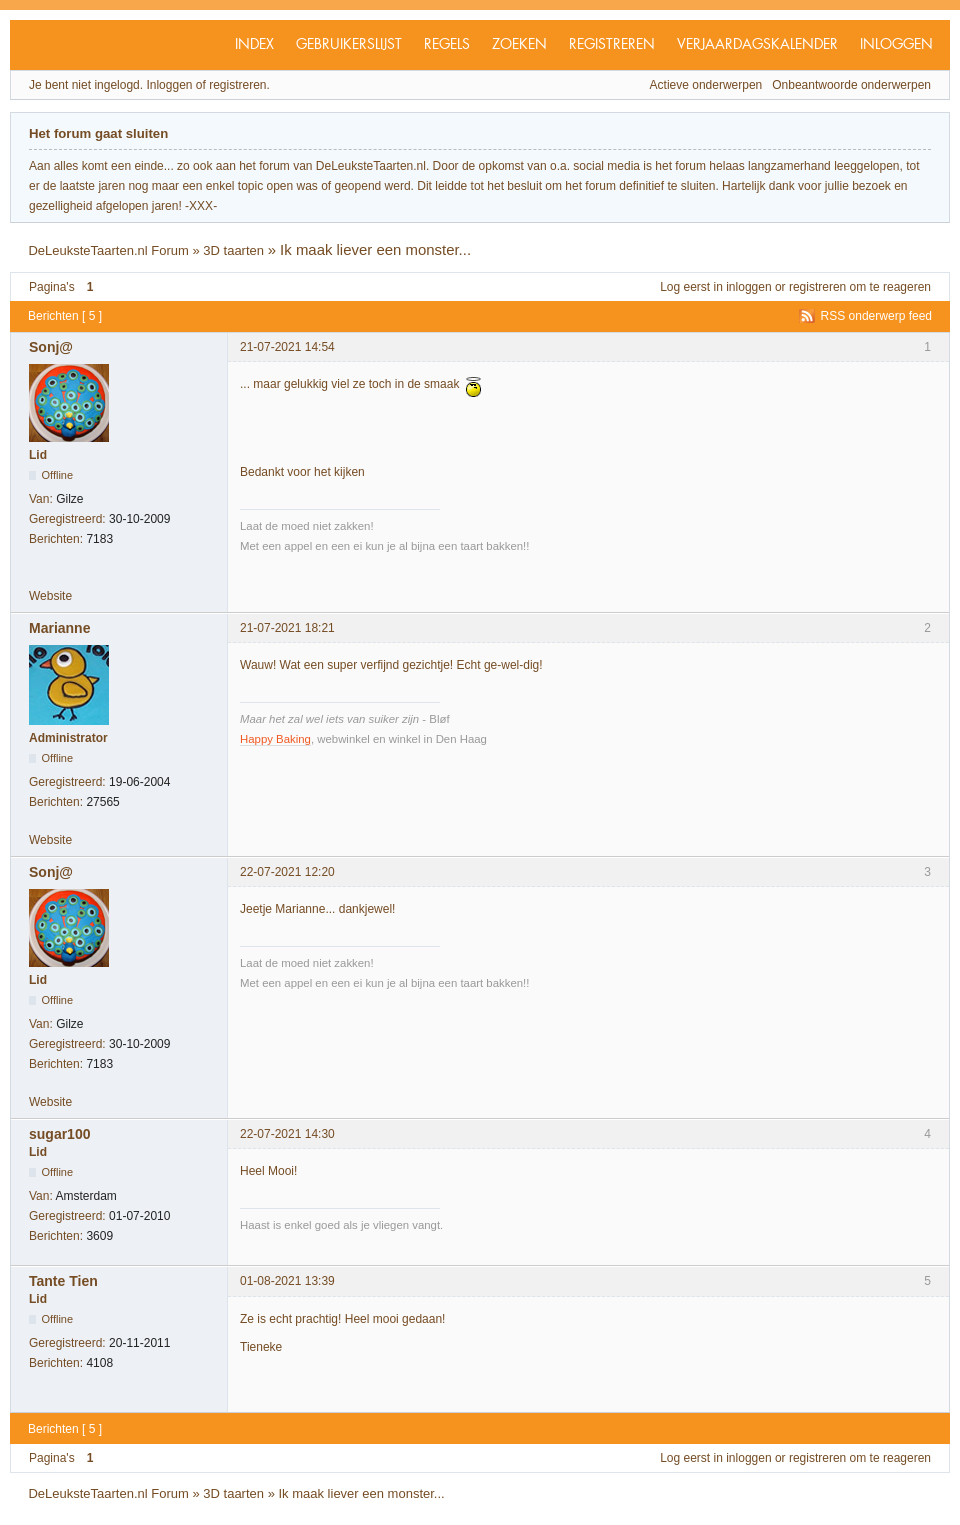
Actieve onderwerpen (706, 85)
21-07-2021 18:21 (287, 628)
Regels (447, 45)
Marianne (59, 628)
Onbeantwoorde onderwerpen (851, 85)
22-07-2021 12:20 (287, 872)
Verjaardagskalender (757, 45)
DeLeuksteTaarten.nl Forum (108, 250)
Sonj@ (51, 347)
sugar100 (59, 1134)
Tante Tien (63, 1281)
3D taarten (233, 250)
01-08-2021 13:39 (287, 1281)
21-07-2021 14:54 (287, 347)
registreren (817, 287)
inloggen (748, 287)
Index (254, 45)
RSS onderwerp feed (876, 316)
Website (50, 596)
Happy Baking (275, 739)
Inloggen (896, 45)
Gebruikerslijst (349, 45)
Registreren (612, 45)
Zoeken (519, 45)
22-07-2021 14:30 (287, 1134)
